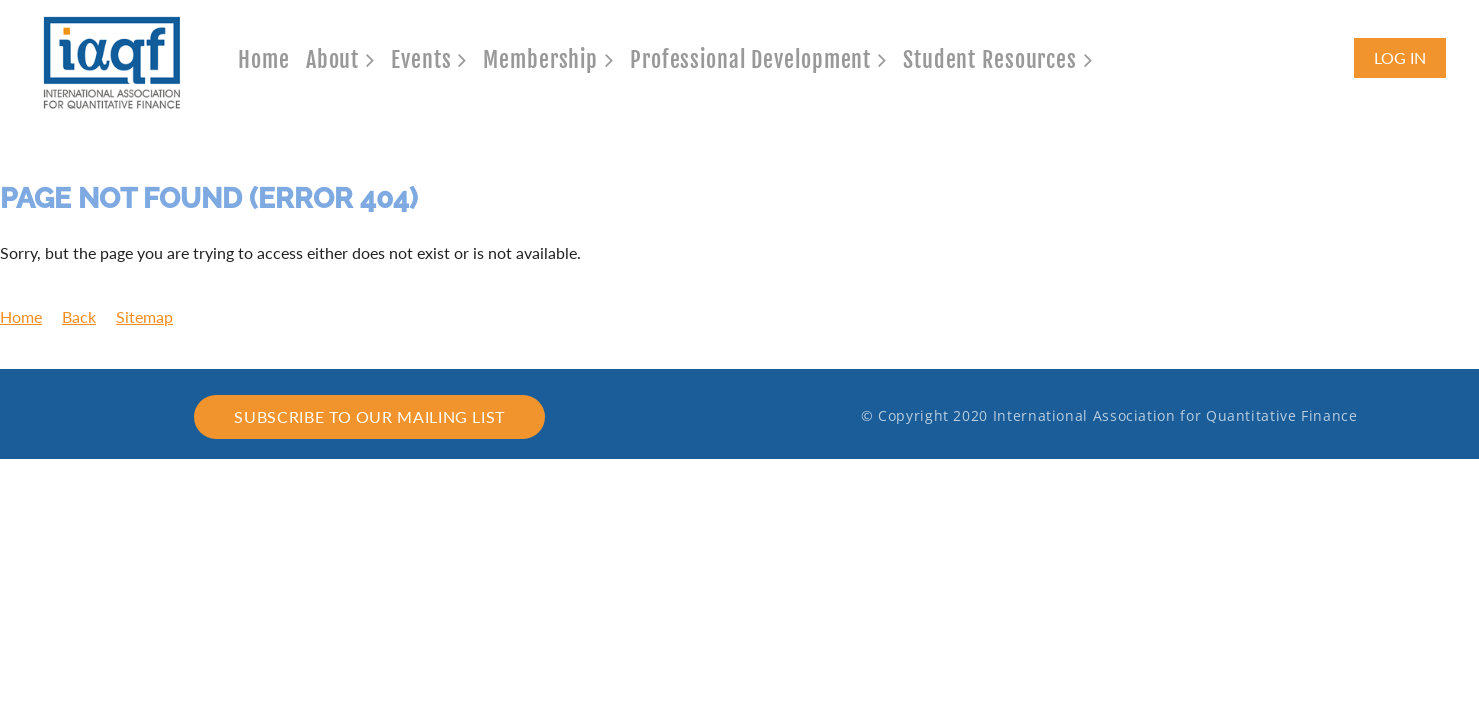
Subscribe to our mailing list (369, 416)
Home (21, 316)
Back (79, 316)
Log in (1400, 57)
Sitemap (144, 316)
